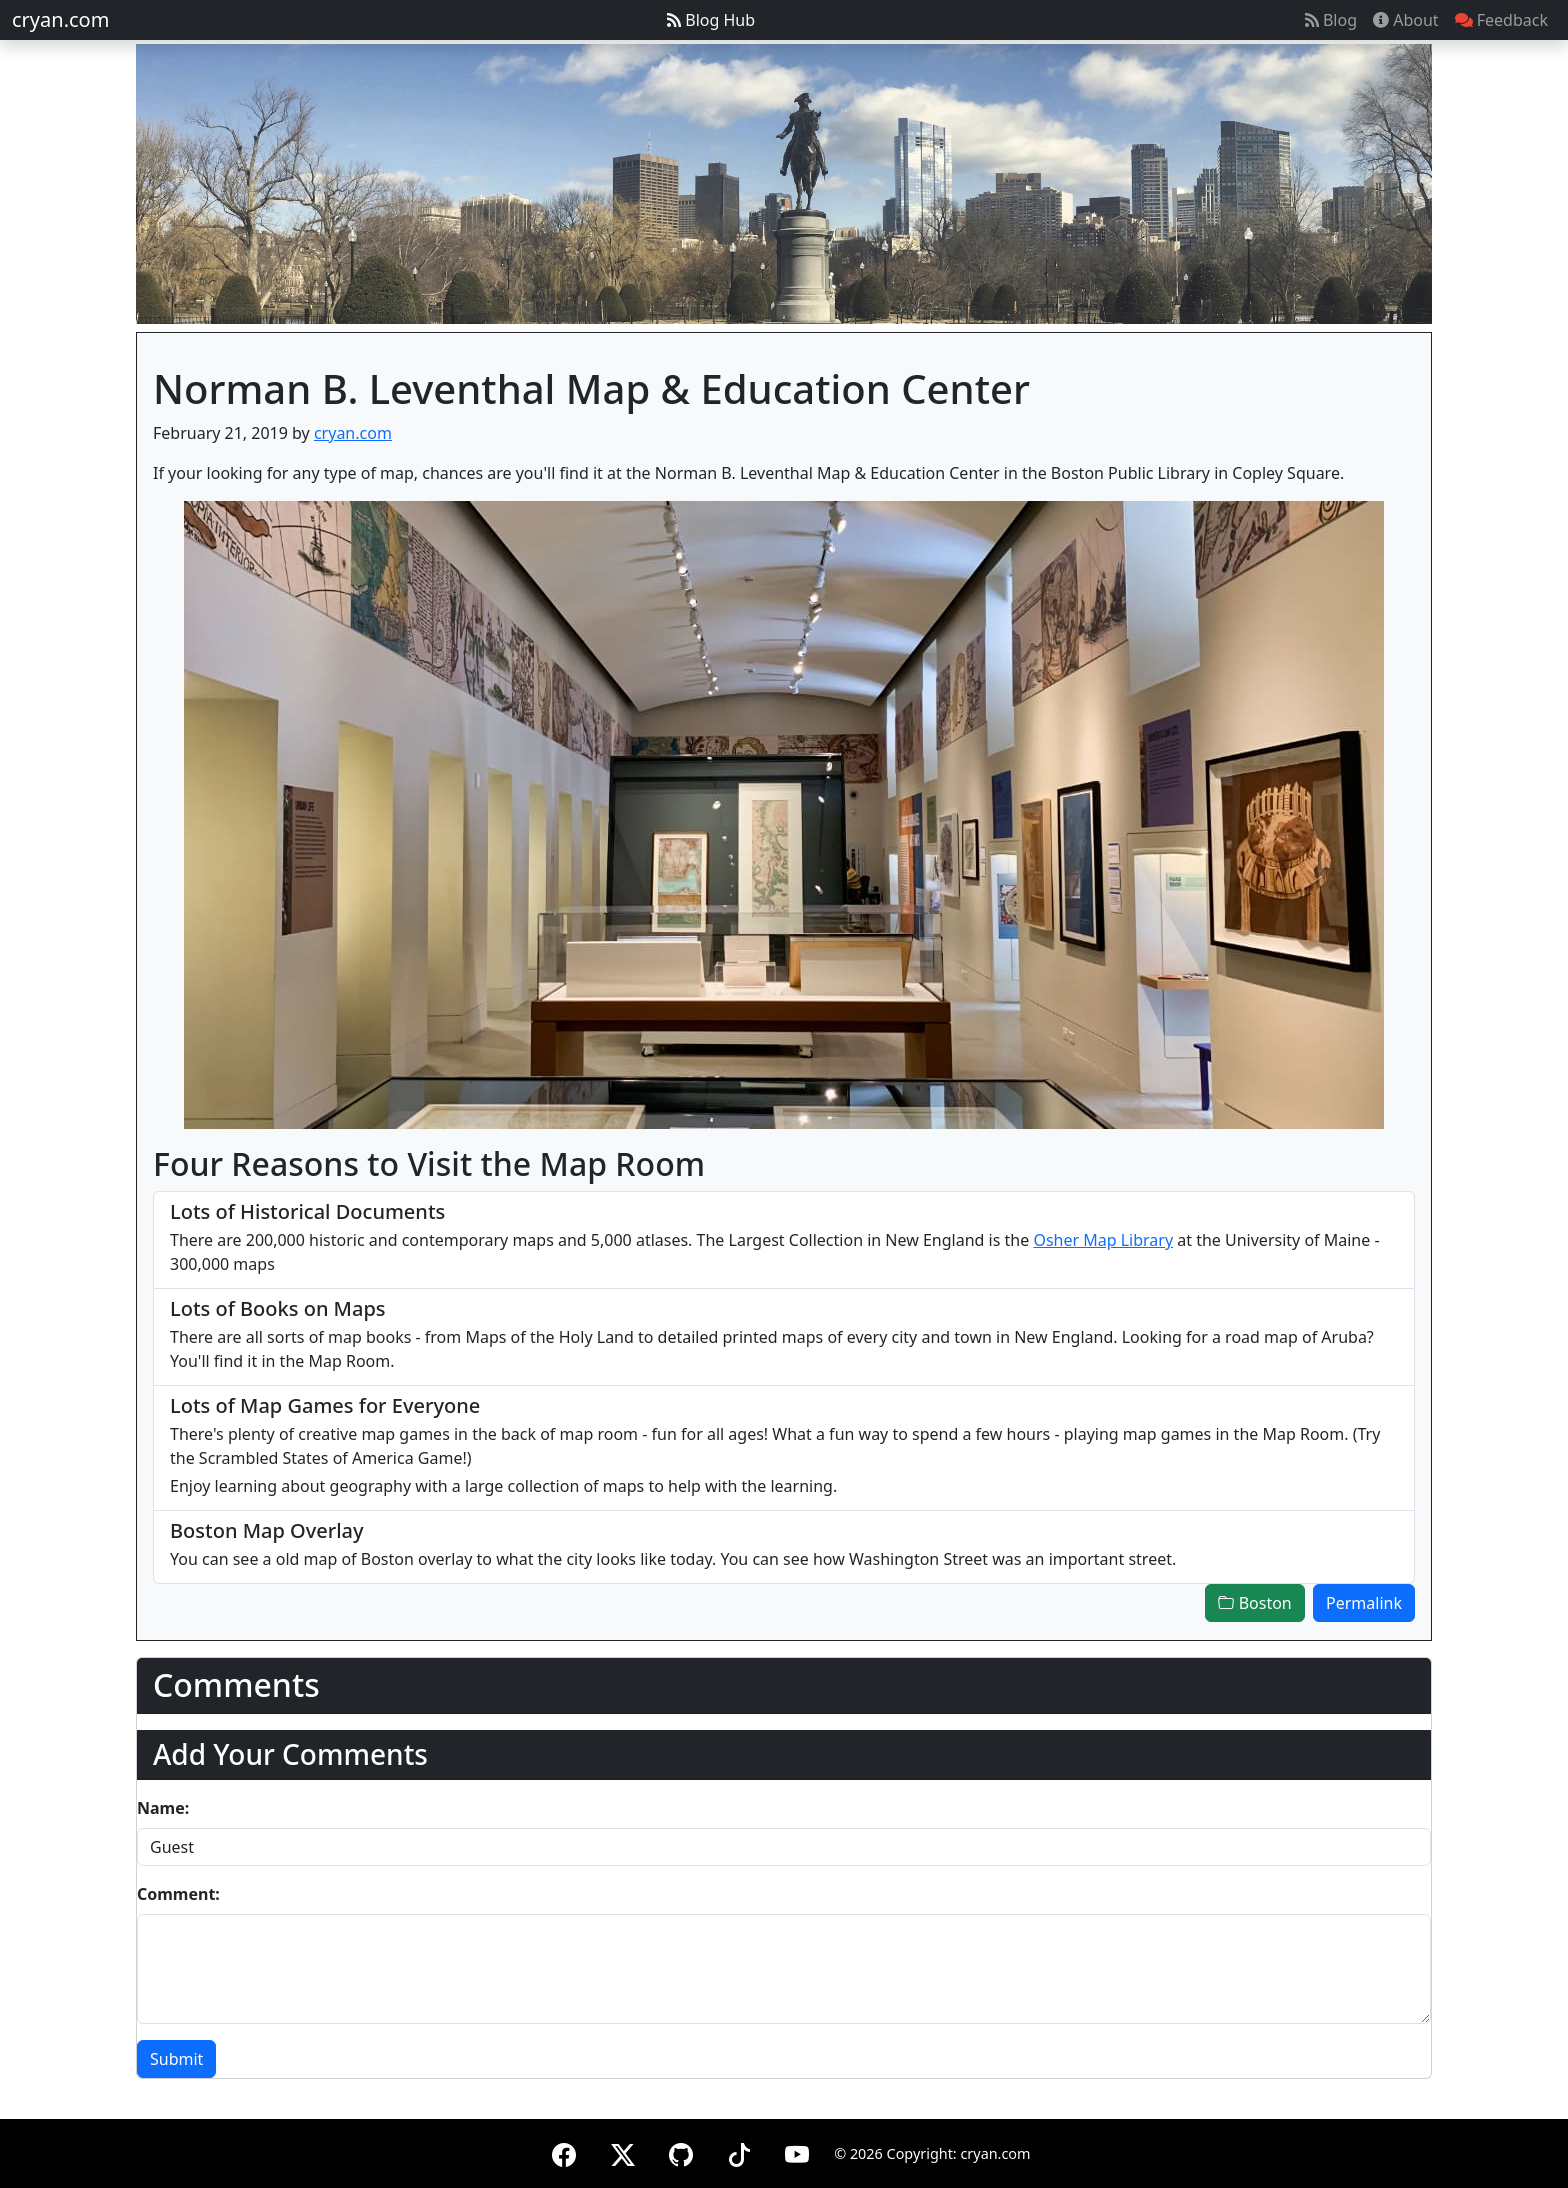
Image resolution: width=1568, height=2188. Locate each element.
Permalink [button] (1364, 1603)
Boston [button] (1254, 1603)
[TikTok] (739, 2151)
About (1406, 20)
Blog (1331, 20)
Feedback (1501, 20)
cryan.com (60, 19)
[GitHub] (681, 2151)
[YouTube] (797, 2151)
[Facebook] (564, 2151)
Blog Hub (711, 20)
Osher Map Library (1103, 1240)
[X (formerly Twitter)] (623, 2151)
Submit (176, 2059)
